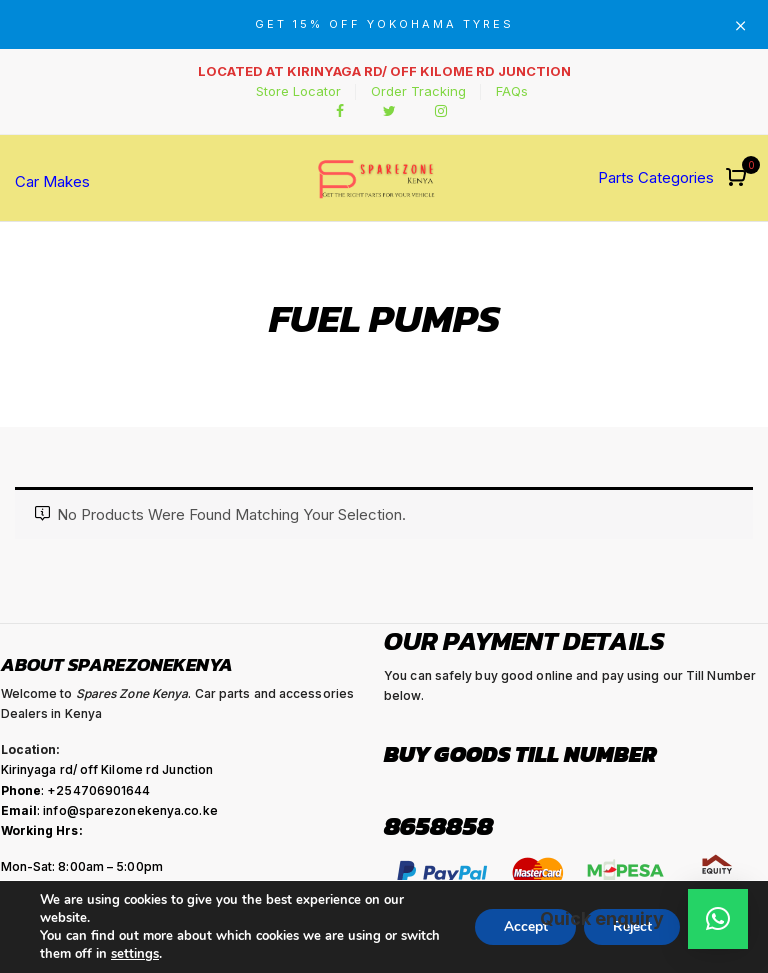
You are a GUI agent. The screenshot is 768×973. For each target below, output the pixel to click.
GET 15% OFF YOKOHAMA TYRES (384, 24)
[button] (738, 178)
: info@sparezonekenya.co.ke (109, 810)
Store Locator (298, 91)
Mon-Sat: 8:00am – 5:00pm (82, 866)
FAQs (512, 91)
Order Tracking (418, 91)
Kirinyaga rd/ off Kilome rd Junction (107, 769)
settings (135, 954)
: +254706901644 (76, 790)
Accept (520, 926)
